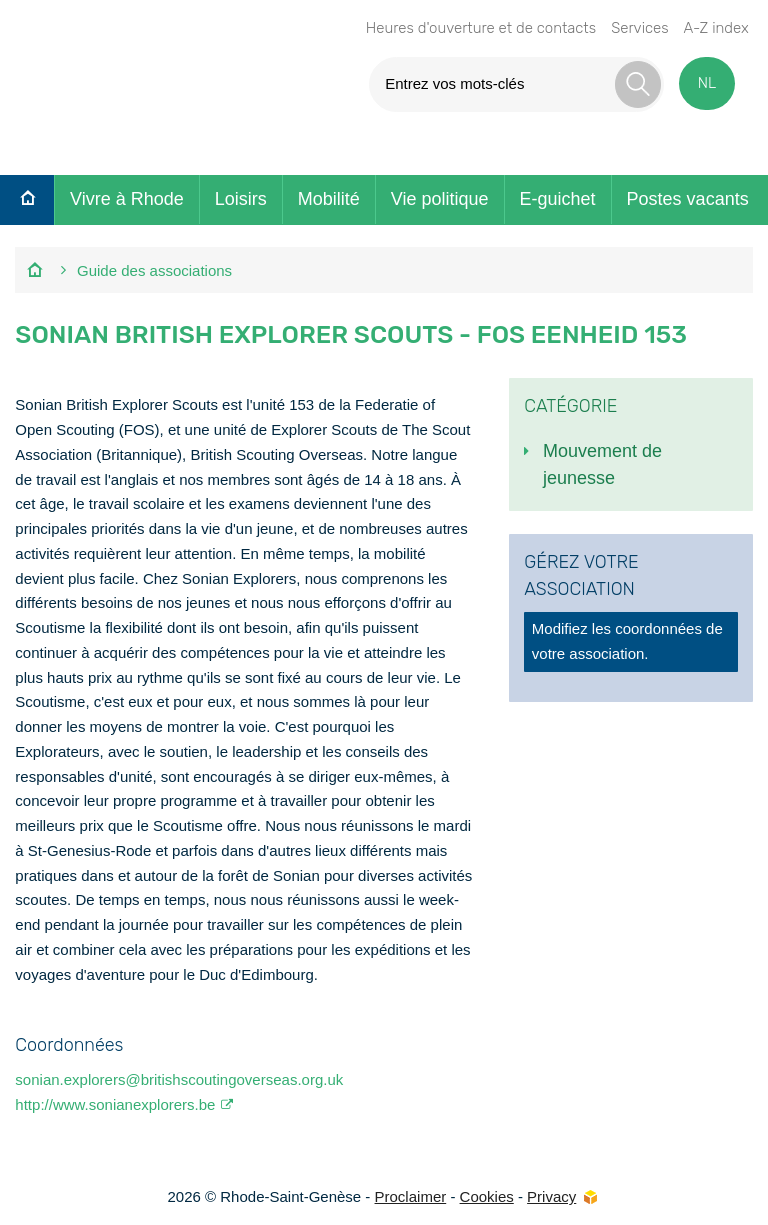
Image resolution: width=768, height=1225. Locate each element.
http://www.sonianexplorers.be (115, 1104)
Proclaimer (411, 1196)
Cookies (487, 1196)
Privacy (551, 1196)
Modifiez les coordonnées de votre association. (627, 641)
